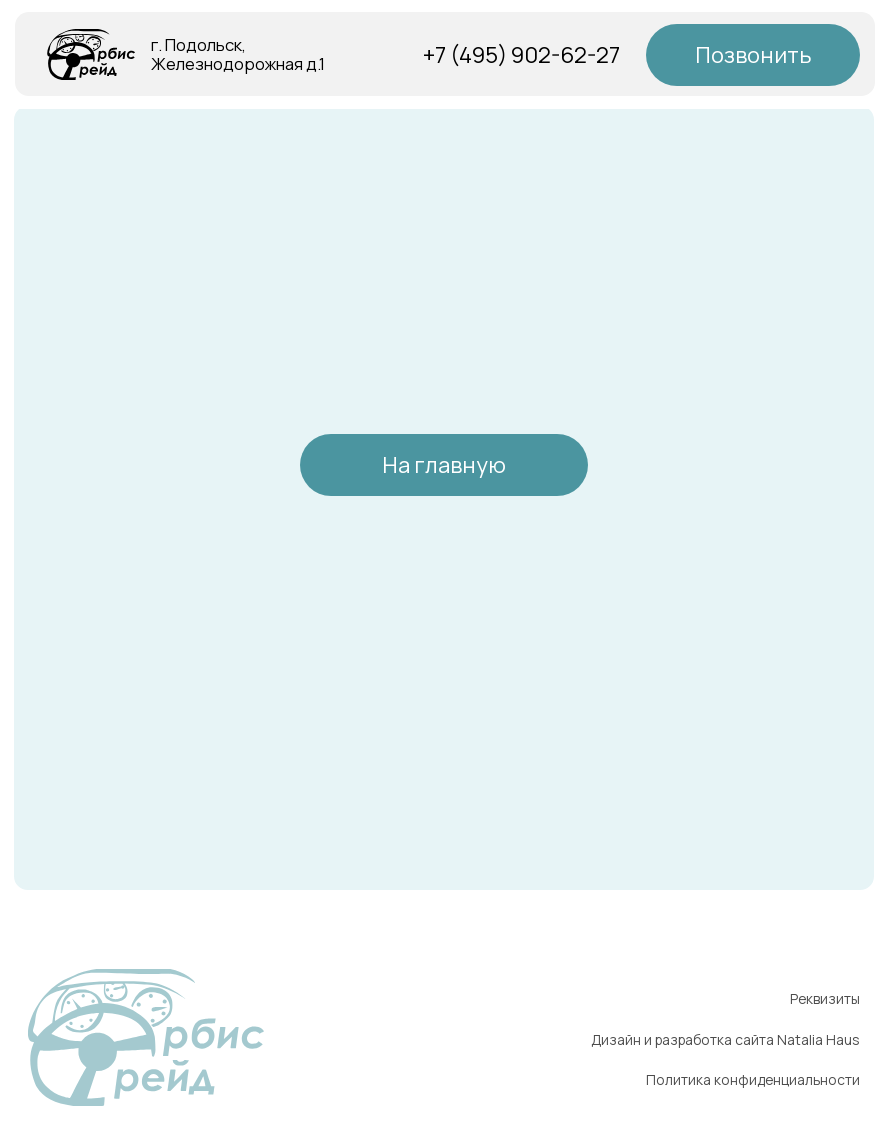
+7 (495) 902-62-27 (521, 54)
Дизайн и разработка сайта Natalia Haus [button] (725, 1039)
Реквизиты (825, 998)
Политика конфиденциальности (753, 1079)
